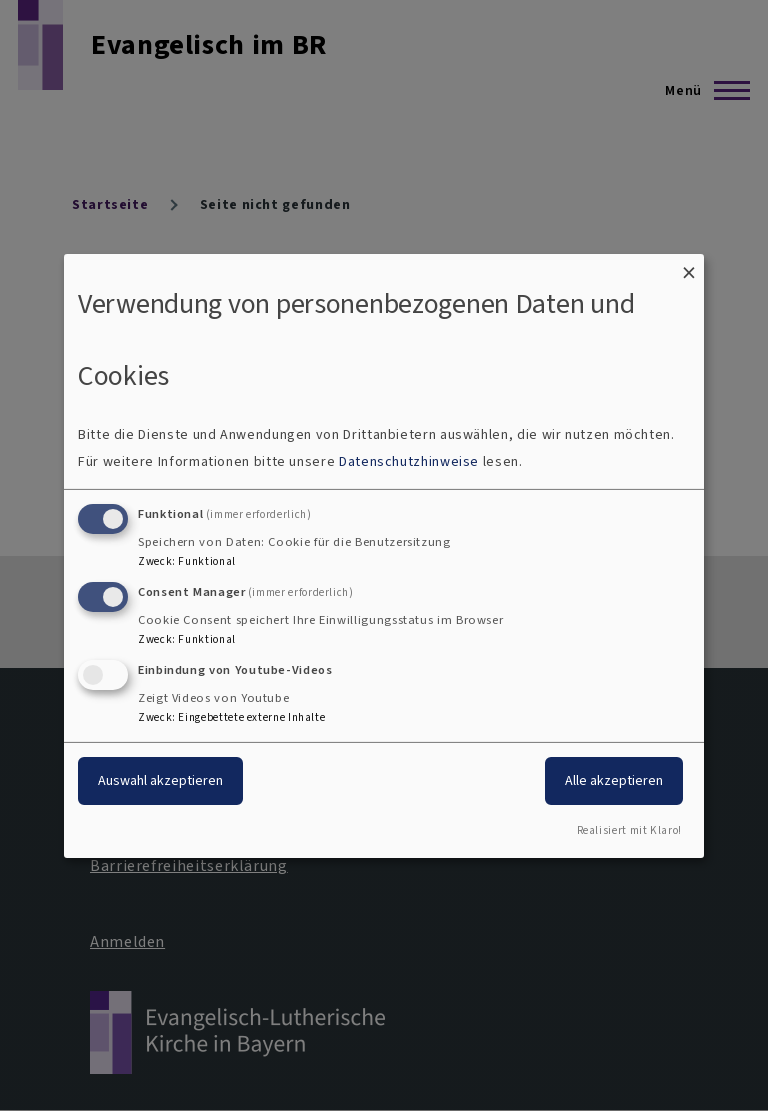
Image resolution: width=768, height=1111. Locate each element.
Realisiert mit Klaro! (629, 830)
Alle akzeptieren (614, 780)
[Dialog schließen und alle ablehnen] (689, 265)
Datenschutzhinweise (409, 461)
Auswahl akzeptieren (160, 780)
